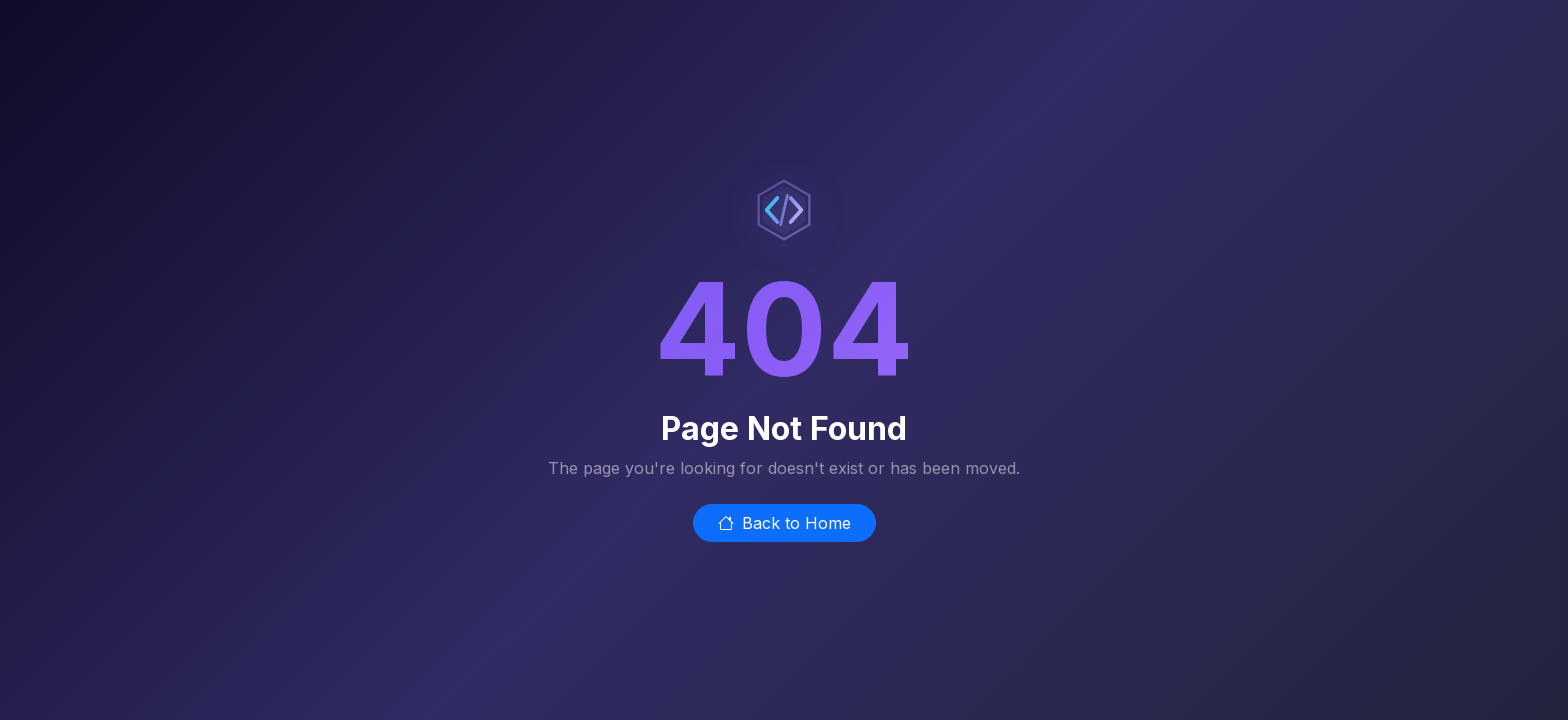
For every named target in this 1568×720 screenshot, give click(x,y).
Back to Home (784, 523)
